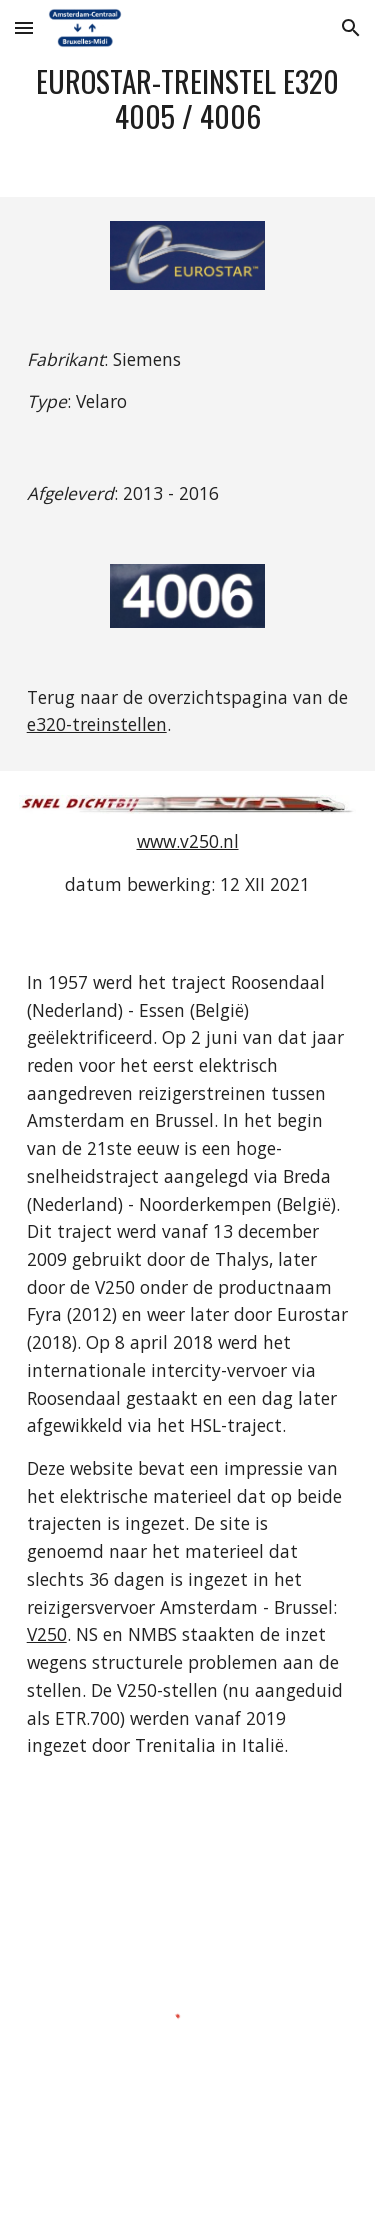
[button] (24, 27)
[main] (188, 98)
